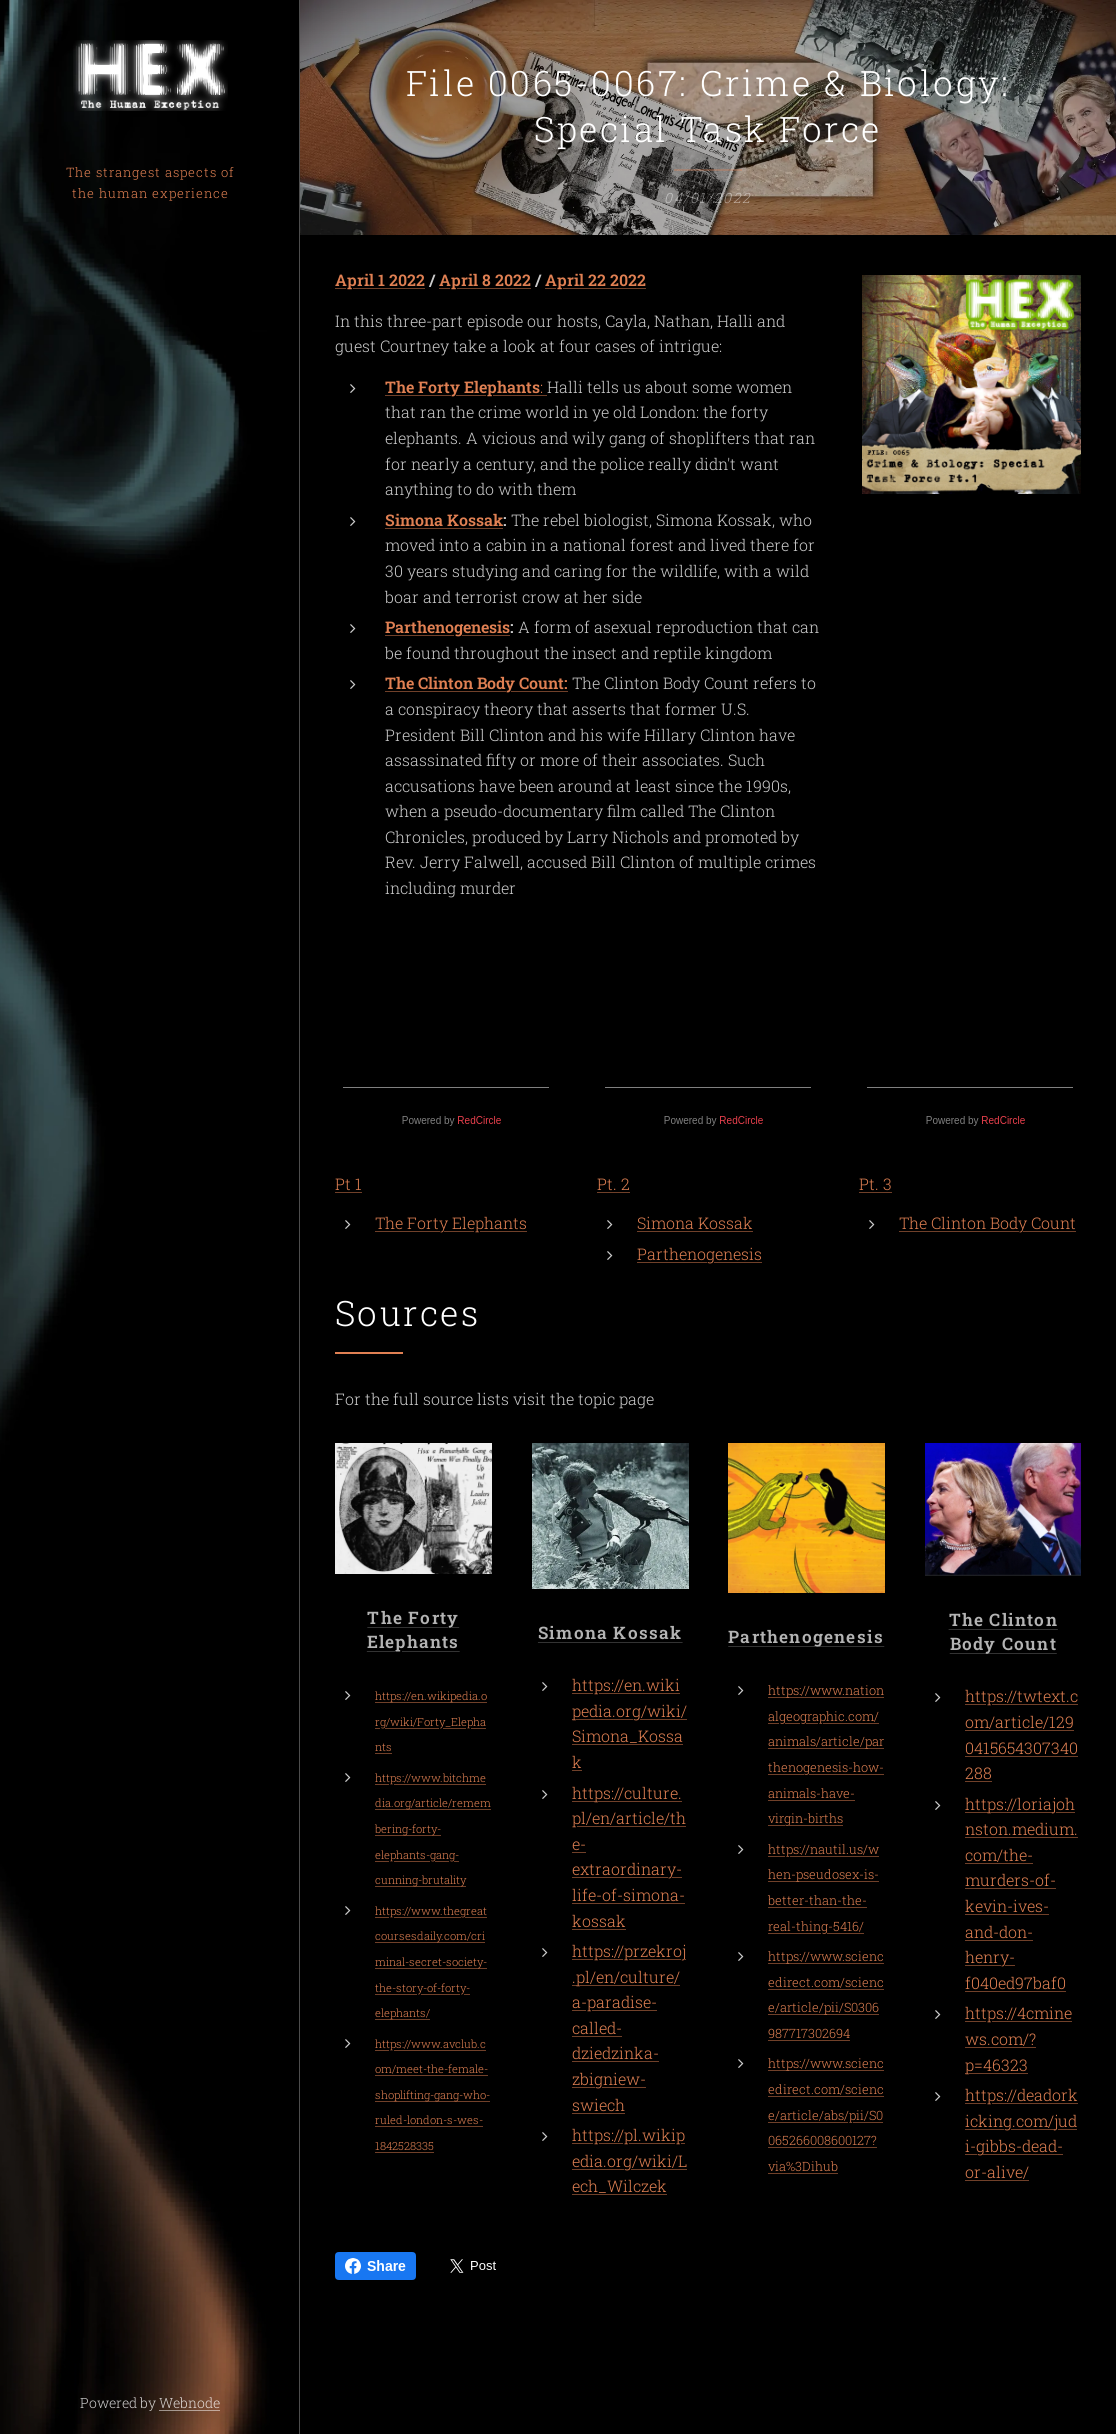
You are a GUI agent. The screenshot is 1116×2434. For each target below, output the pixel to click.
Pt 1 (348, 1183)
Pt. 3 (875, 1183)
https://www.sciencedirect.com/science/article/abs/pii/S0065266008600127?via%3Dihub (826, 2115)
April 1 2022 (380, 279)
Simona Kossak (444, 519)
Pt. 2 (613, 1183)
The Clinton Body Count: (476, 683)
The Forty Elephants (451, 1222)
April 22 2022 (595, 279)
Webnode (189, 2402)
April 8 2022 (485, 279)
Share (375, 2266)
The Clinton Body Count (987, 1222)
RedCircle (479, 1120)
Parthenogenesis (447, 627)
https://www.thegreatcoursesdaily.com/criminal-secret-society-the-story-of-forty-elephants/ (431, 1961)
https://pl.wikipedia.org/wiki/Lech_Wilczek (629, 2161)
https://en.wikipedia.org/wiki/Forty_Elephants (431, 1722)
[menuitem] (150, 1157)
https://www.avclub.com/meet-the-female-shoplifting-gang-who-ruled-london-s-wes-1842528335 (432, 2094)
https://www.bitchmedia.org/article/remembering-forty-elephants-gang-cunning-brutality (433, 1828)
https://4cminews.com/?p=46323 (1018, 2039)
